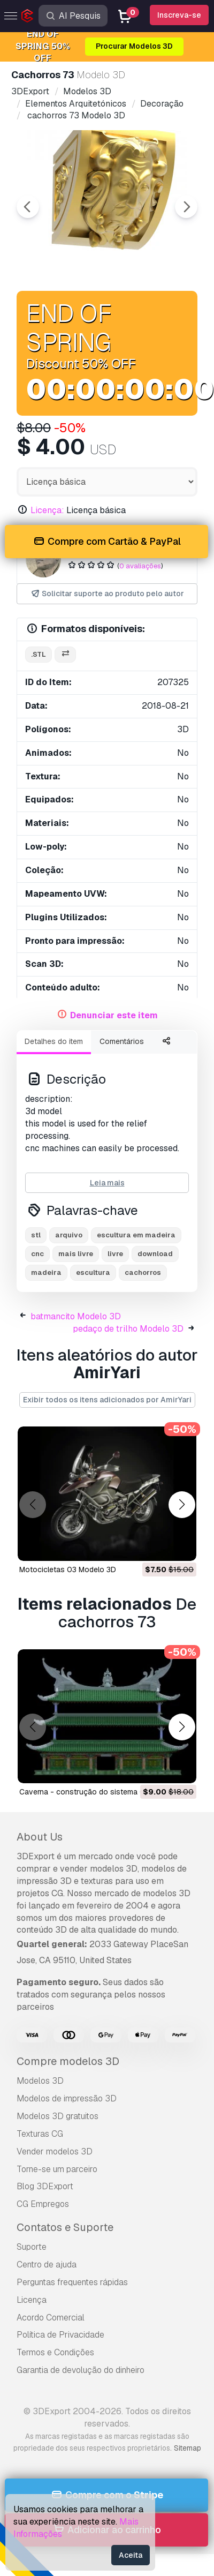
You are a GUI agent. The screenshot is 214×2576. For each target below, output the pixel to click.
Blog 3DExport (45, 2186)
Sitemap (187, 2448)
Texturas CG (40, 2133)
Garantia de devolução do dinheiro (80, 2370)
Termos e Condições (55, 2352)
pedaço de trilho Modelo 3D (128, 1328)
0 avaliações (140, 565)
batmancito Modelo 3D (75, 1316)
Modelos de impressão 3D (67, 2098)
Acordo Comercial (51, 2317)
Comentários (122, 1041)
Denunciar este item (114, 1015)
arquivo (68, 1235)
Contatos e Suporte (65, 2227)
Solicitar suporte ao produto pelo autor (107, 594)
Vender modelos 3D (55, 2151)
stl (36, 1235)
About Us (40, 1837)
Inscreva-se (179, 15)
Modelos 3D (40, 2080)
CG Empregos (43, 2204)
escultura (93, 1272)
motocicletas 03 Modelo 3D (67, 1569)
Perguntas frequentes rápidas (72, 2282)
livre (115, 1253)
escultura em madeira (136, 1235)
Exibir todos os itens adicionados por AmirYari (107, 1400)
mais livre (75, 1253)
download (155, 1253)
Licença (32, 2299)
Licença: (47, 510)
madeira (46, 1272)
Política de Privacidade (60, 2334)
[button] (181, 1504)
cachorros (143, 1272)
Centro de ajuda (47, 2264)
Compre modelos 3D (68, 2061)
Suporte (32, 2246)
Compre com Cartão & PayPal (106, 542)
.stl (38, 654)
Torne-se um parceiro (57, 2169)
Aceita (130, 2555)
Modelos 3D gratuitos (57, 2116)
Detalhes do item (54, 1041)
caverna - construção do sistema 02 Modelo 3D (104, 1792)
